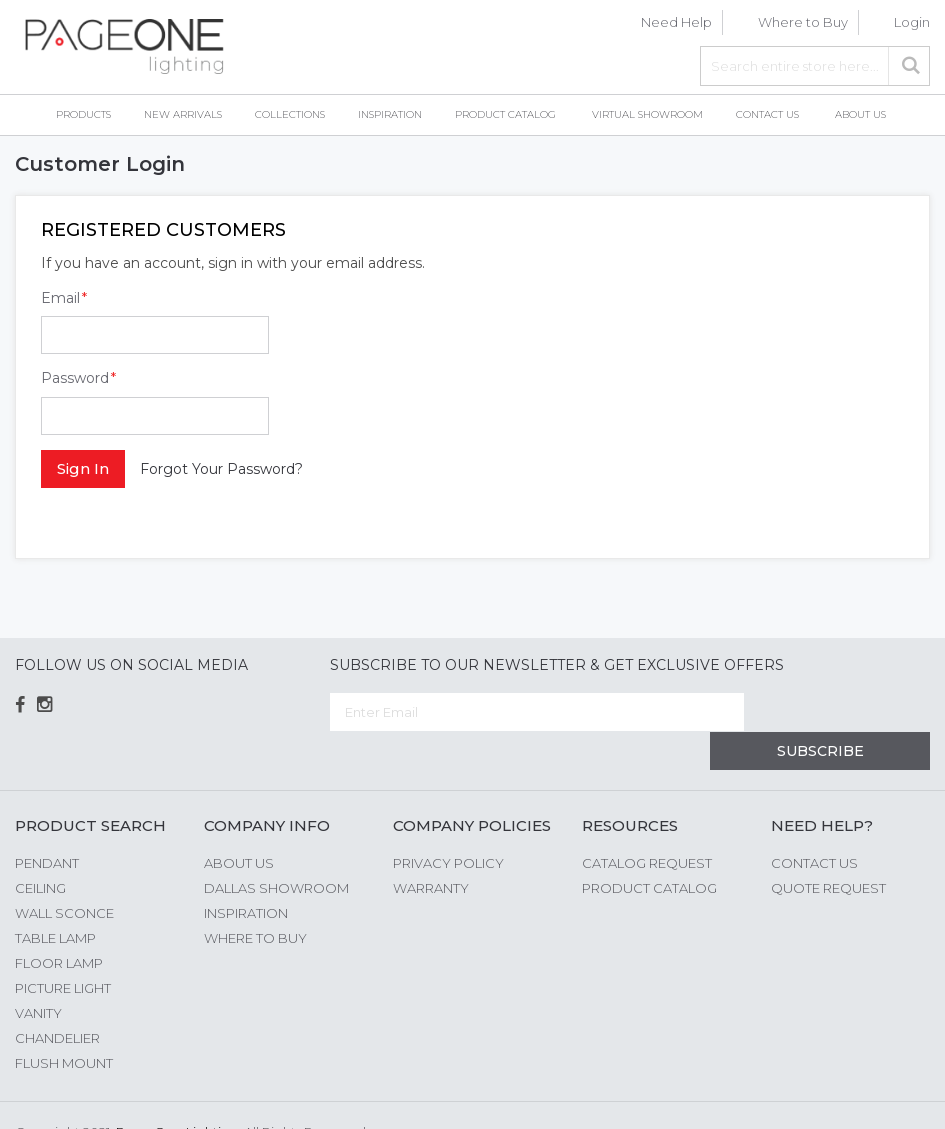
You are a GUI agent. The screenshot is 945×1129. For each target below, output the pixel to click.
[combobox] (815, 66)
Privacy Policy (448, 824)
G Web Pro (895, 1096)
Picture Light (63, 949)
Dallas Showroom (276, 849)
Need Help (676, 22)
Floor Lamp (59, 924)
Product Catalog (649, 849)
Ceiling (40, 849)
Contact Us (814, 824)
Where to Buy (803, 22)
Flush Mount (64, 1024)
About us (239, 824)
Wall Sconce (64, 874)
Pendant (47, 824)
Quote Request (828, 849)
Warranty (431, 849)
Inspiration (246, 874)
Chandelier (57, 999)
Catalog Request (647, 824)
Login (912, 22)
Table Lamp (55, 899)
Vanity (38, 974)
